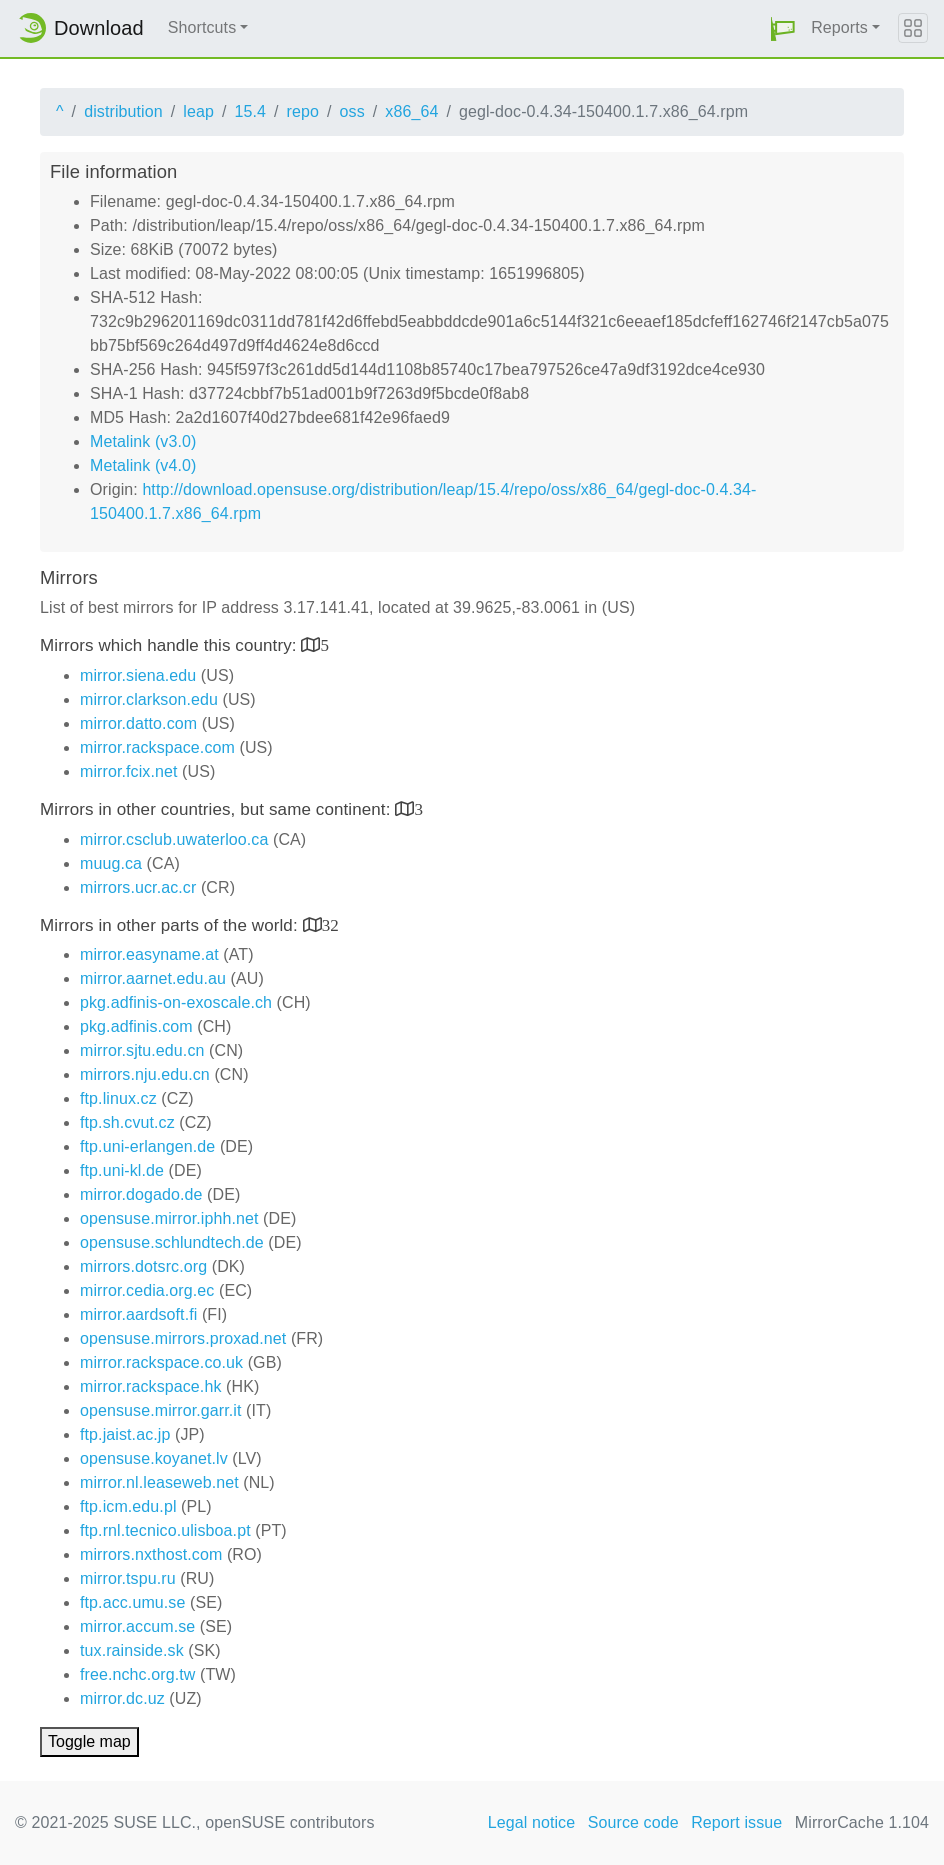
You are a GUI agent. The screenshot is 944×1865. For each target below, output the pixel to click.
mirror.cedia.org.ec (147, 1290)
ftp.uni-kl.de (122, 1170)
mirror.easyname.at (149, 954)
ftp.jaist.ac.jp (125, 1434)
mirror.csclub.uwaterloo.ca (174, 839)
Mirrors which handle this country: (170, 645)
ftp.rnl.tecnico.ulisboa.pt (165, 1530)
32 (330, 924)
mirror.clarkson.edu (149, 699)
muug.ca (111, 863)
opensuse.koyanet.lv (154, 1458)
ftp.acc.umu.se (132, 1602)
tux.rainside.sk (132, 1650)
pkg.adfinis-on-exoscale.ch (176, 1002)
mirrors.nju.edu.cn (145, 1074)
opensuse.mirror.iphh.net (169, 1218)
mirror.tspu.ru (128, 1578)
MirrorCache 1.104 (862, 1822)
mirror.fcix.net (129, 771)
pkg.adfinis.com (136, 1026)
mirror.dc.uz (122, 1698)
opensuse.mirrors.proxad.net (183, 1338)
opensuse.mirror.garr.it (160, 1410)
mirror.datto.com (138, 723)
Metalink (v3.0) (143, 441)
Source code (633, 1822)
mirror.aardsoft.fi (138, 1314)
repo (303, 111)
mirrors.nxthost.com (151, 1554)
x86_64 (411, 111)
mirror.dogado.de (141, 1194)
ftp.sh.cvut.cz (127, 1122)
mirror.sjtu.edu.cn (142, 1050)
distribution (123, 111)
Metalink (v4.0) (143, 465)
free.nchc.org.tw (137, 1674)
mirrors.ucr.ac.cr (138, 887)
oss (352, 111)
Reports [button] (839, 27)
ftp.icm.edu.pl (128, 1506)
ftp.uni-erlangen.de (147, 1146)
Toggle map (89, 1741)
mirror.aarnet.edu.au (153, 978)
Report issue (736, 1822)
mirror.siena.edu (138, 675)
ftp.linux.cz (118, 1098)
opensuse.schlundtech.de (172, 1242)
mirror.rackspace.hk (151, 1386)
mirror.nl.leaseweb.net (159, 1482)
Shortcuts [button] (202, 27)
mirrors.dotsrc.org (143, 1266)
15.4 (250, 111)
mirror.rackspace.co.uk (161, 1362)
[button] (783, 28)
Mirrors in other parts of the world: (171, 925)
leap (198, 111)
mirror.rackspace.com (157, 747)
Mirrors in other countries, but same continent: (217, 809)
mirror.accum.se (137, 1626)
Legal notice (532, 1822)
